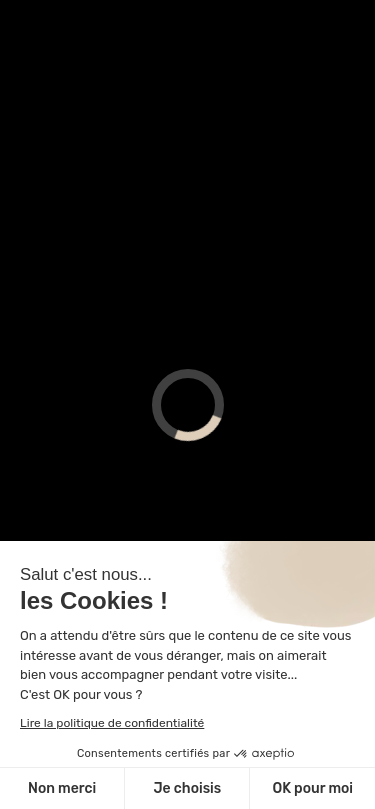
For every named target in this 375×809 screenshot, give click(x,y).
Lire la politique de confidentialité (112, 723)
